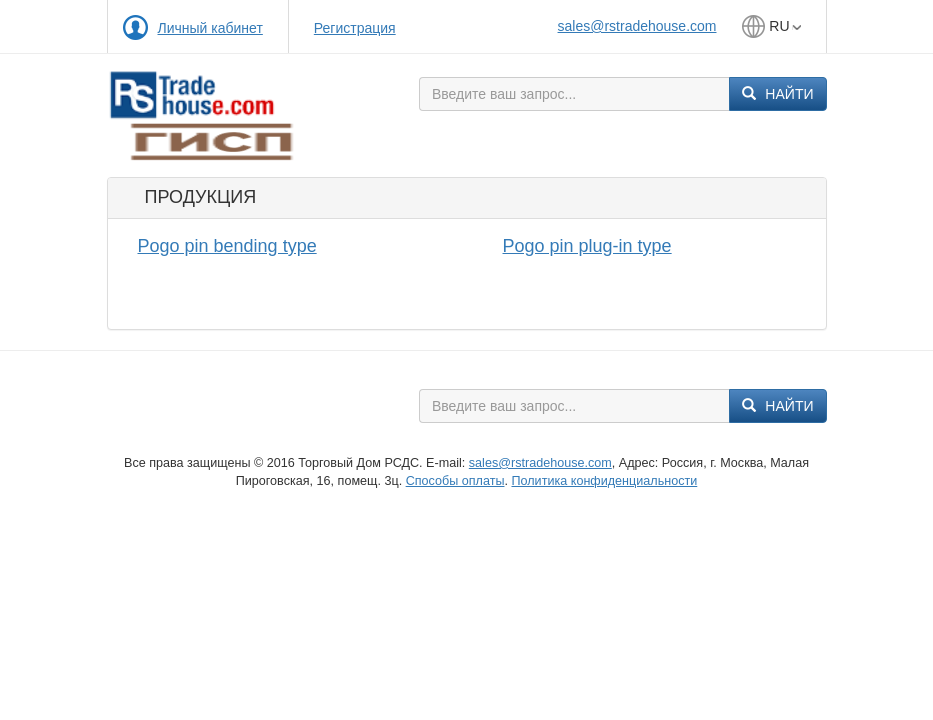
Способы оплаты (455, 481)
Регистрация (355, 28)
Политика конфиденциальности (604, 481)
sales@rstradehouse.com (637, 26)
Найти (777, 94)
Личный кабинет (210, 28)
